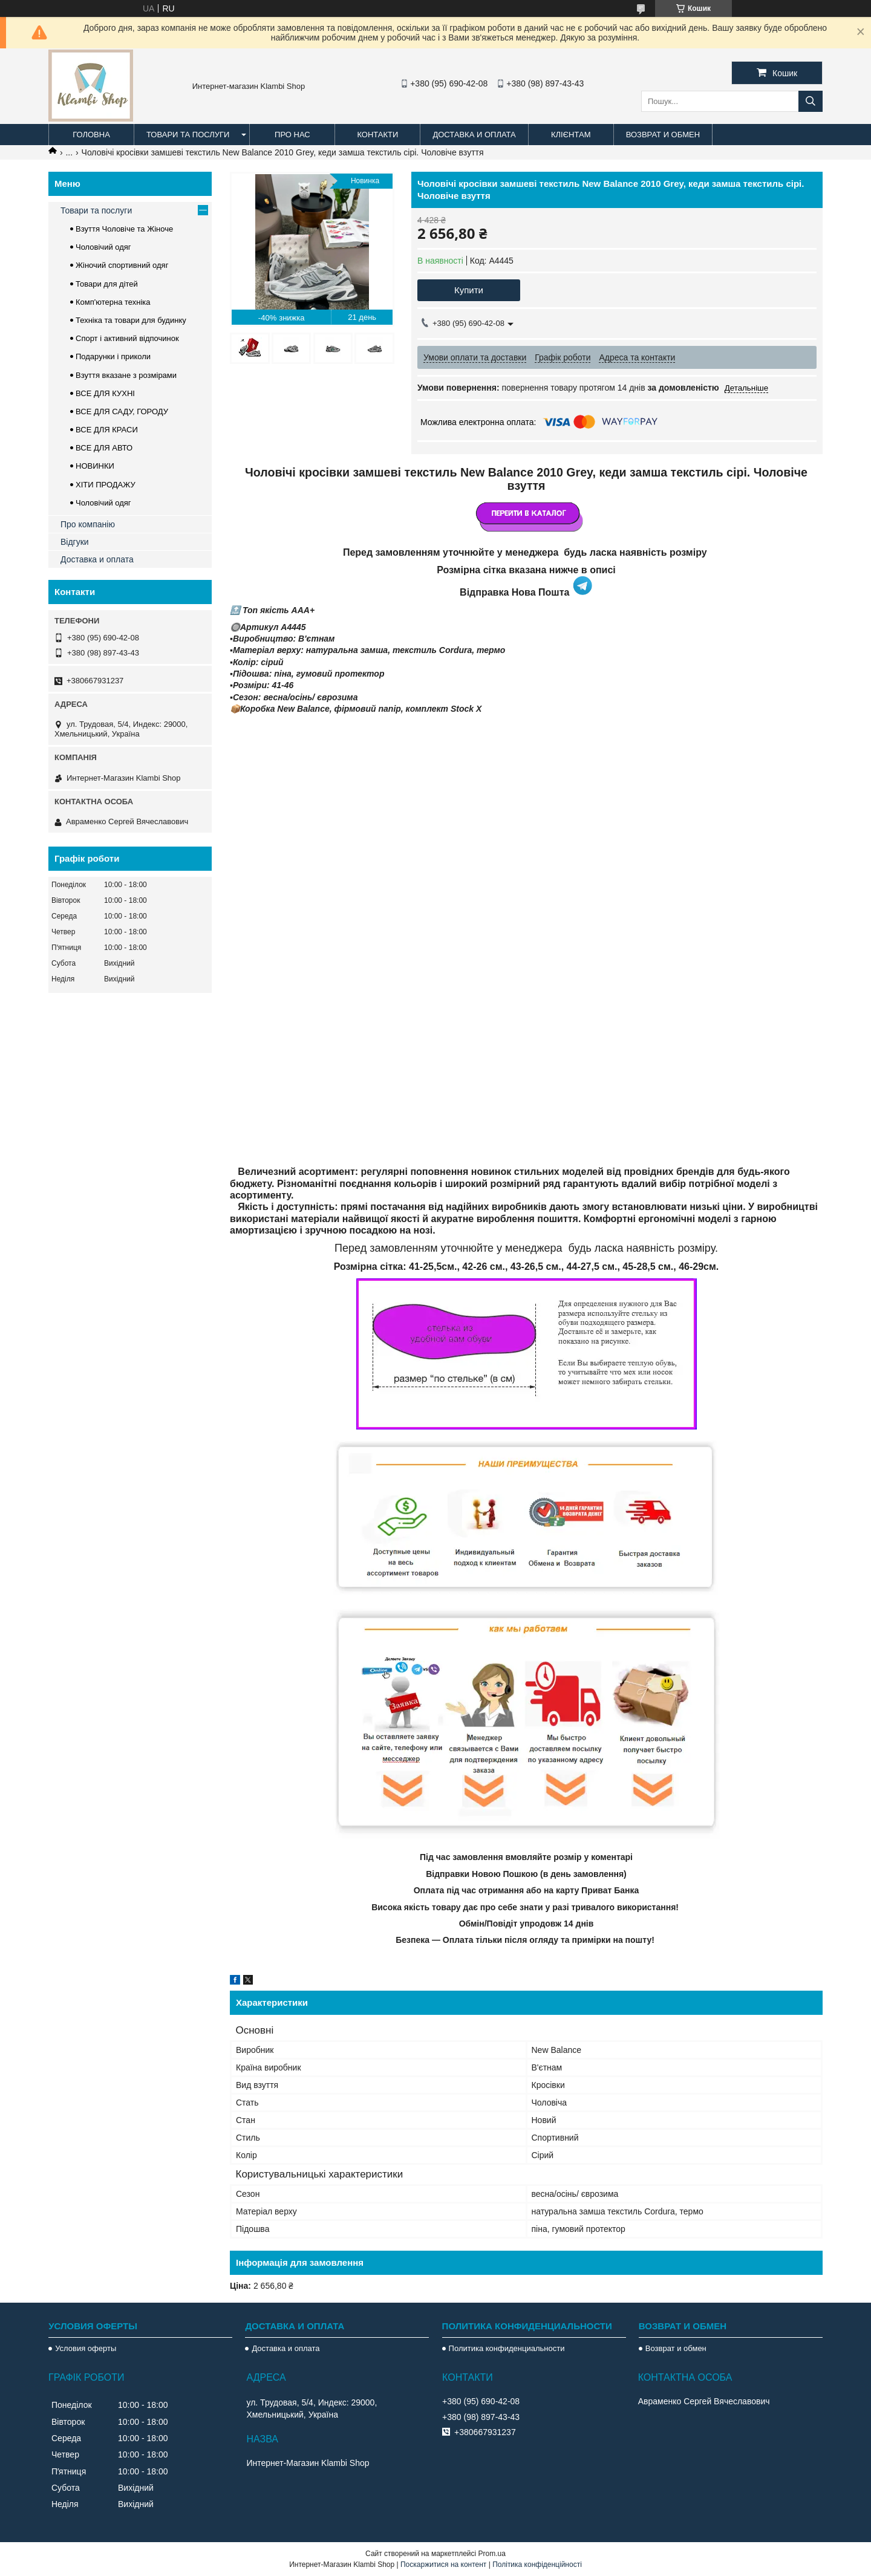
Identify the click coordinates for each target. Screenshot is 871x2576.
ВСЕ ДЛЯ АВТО (104, 447)
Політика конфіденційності (537, 2564)
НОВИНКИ (95, 465)
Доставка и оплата (473, 134)
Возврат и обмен (663, 134)
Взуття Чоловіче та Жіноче (124, 228)
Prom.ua (492, 2553)
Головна (91, 134)
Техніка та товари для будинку (131, 320)
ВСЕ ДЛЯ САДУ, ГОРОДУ (122, 411)
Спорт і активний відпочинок (127, 338)
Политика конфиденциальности (507, 2348)
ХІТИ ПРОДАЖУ (105, 484)
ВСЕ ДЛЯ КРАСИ (107, 429)
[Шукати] (810, 101)
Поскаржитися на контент (443, 2564)
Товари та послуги (187, 134)
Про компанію (87, 524)
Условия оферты (85, 2348)
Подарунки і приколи (113, 356)
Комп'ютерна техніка (113, 302)
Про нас (292, 134)
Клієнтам (570, 134)
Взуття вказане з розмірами (126, 375)
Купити (468, 290)
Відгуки (74, 542)
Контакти (377, 134)
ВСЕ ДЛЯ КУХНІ (105, 393)
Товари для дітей (107, 283)
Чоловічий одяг (103, 247)
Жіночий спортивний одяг (122, 265)
